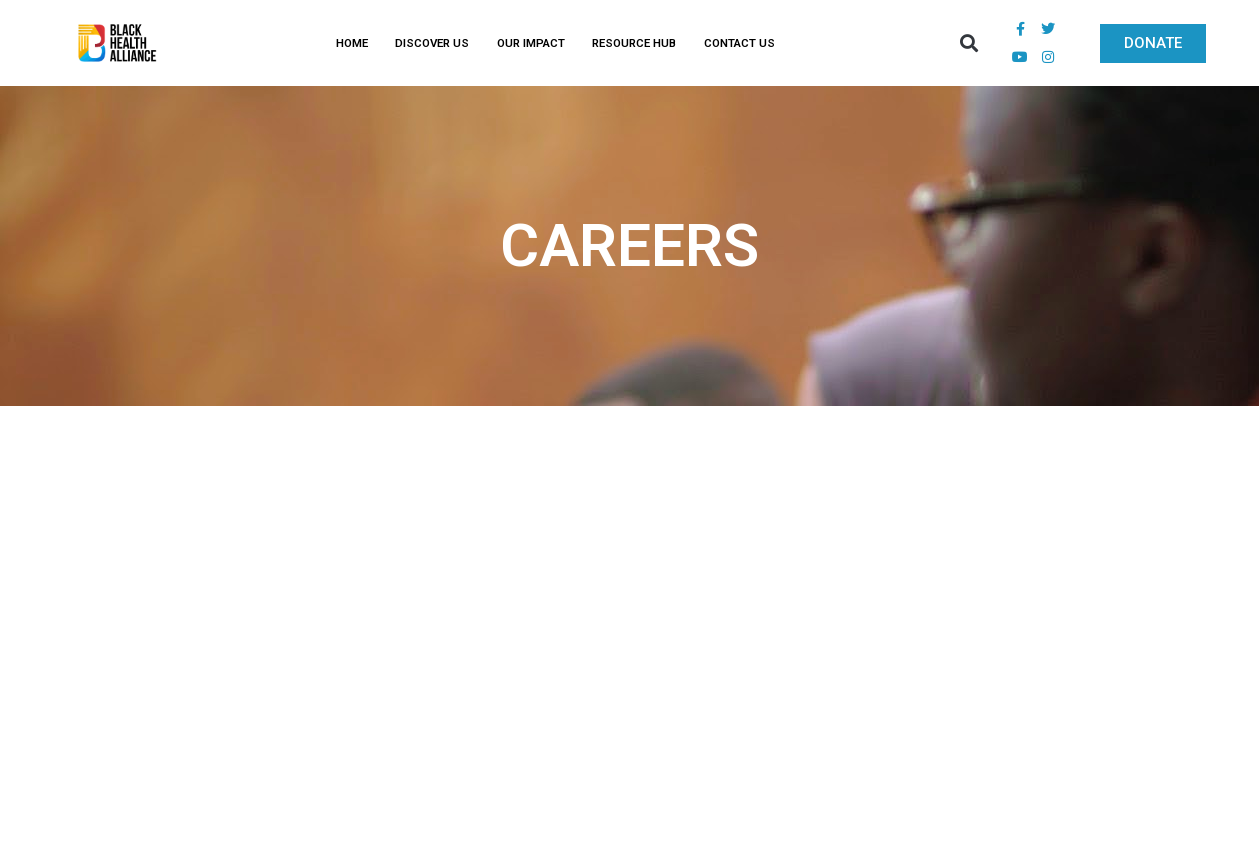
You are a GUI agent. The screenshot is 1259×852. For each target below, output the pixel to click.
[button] (968, 43)
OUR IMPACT (531, 43)
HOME (352, 43)
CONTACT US (739, 43)
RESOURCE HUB (634, 43)
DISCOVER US (432, 43)
